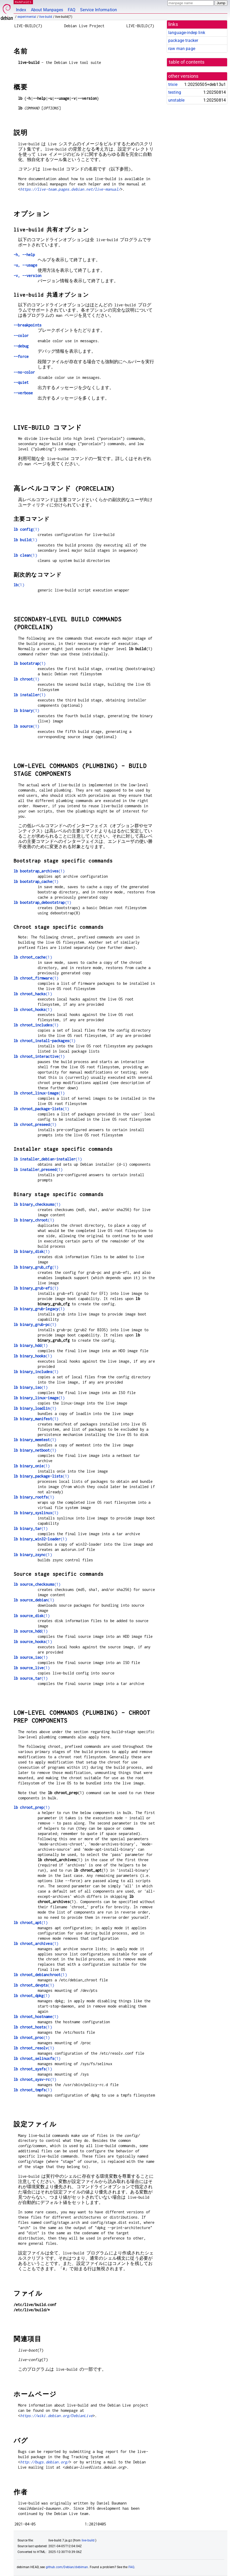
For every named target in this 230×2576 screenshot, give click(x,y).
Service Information (98, 9)
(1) (26, 529)
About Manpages (47, 9)
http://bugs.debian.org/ (44, 2462)
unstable (176, 100)
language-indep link (186, 32)
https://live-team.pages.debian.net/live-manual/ (70, 189)
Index (21, 9)
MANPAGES (23, 2)
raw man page (181, 48)
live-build (45, 17)
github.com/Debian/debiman (67, 2567)
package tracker (183, 40)
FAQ (71, 9)
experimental (27, 17)
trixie (172, 84)
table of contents (187, 62)
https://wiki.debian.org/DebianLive (56, 2415)
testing (174, 92)
